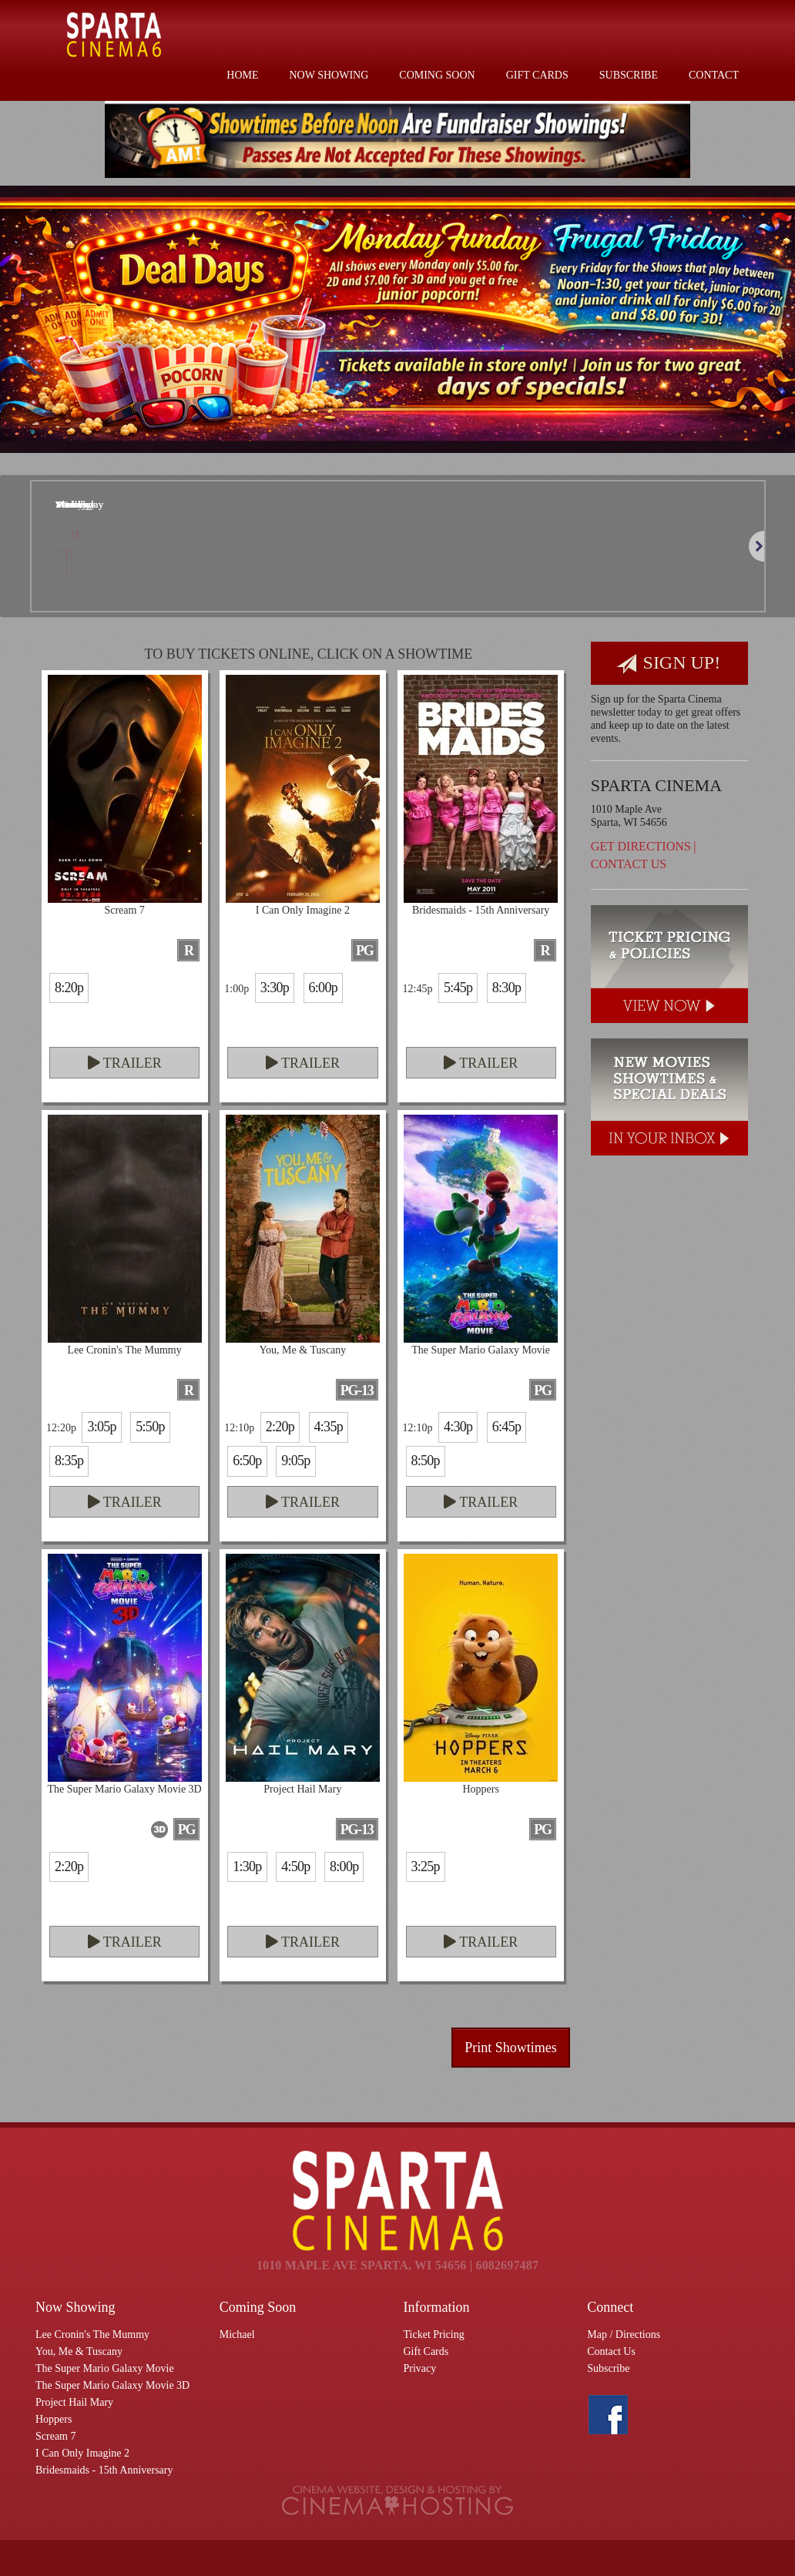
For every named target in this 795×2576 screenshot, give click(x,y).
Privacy (420, 2368)
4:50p (295, 1866)
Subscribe (628, 75)
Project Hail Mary (74, 2402)
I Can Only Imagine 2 (82, 2453)
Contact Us (628, 863)
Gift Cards (537, 75)
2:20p (280, 1426)
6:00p (323, 987)
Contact (714, 75)
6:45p (506, 1426)
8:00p (344, 1866)
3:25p (425, 1866)
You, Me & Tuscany (78, 2351)
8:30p (506, 987)
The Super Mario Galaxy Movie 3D (112, 2385)
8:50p (425, 1460)
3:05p (101, 1426)
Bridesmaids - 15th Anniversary (104, 2470)
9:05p (295, 1460)
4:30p (458, 1426)
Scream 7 (55, 2436)
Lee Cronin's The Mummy (92, 2334)
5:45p (458, 987)
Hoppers (53, 2419)
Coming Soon (437, 75)
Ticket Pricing (434, 2334)
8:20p (69, 987)
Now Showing (329, 75)
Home (242, 75)
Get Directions (641, 846)
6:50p (247, 1460)
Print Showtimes (511, 2047)
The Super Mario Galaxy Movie (104, 2368)
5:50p (150, 1426)
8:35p (69, 1460)
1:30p (247, 1866)
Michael (237, 2334)
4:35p (328, 1426)
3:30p (274, 987)
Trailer (125, 1063)
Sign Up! (668, 663)
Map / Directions (623, 2334)
